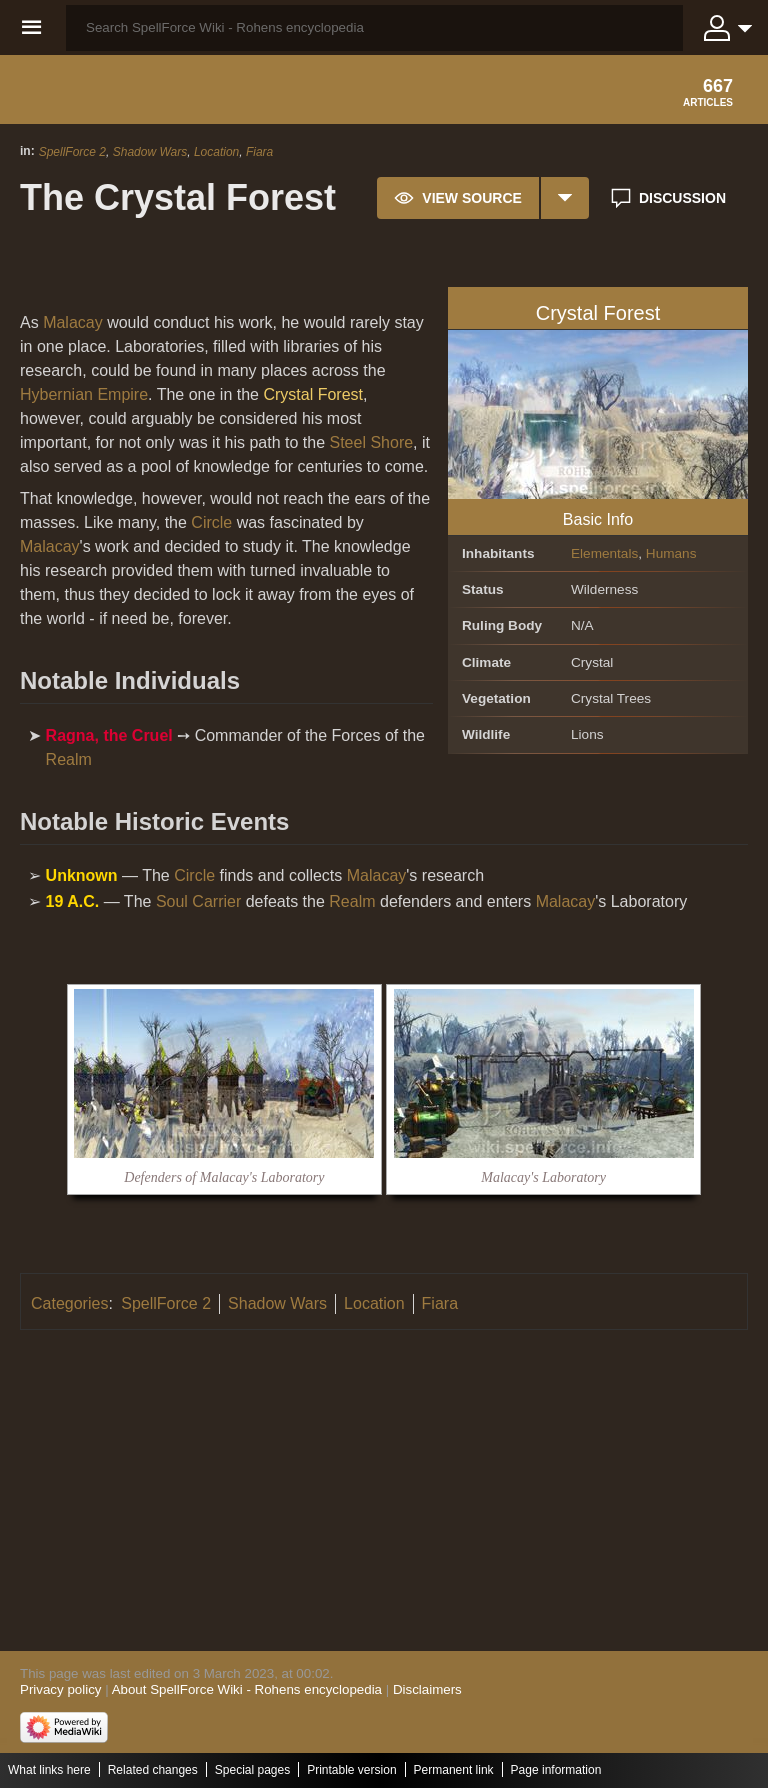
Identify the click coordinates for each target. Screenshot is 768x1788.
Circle (211, 522)
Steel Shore (372, 442)
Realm (69, 759)
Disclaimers (427, 1689)
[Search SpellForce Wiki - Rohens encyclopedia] (374, 28)
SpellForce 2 (72, 152)
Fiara (259, 152)
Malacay (73, 322)
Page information (556, 1770)
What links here (49, 1770)
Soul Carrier (198, 901)
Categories (69, 1303)
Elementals (604, 553)
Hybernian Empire (84, 394)
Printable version (351, 1770)
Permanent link (454, 1770)
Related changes (153, 1770)
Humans (671, 553)
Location (216, 152)
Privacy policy (60, 1689)
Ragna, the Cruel (109, 735)
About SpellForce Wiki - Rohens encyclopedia (247, 1689)
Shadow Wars (150, 152)
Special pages (252, 1770)
